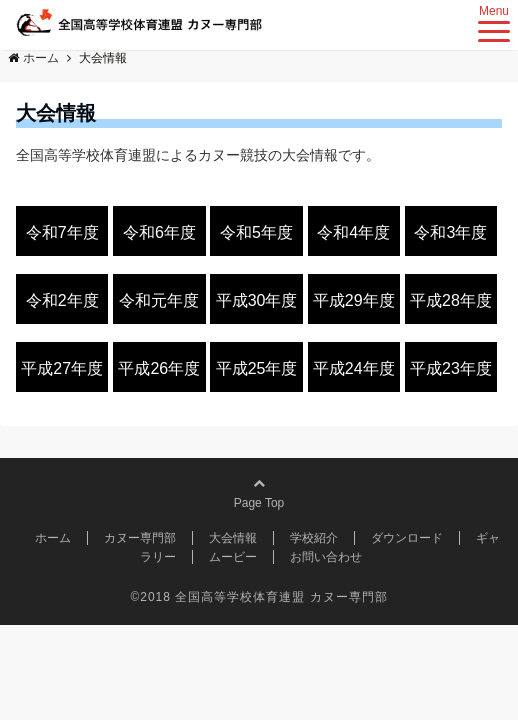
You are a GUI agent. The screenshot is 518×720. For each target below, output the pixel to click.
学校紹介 (314, 538)
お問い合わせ (326, 557)
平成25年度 (257, 368)
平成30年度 (257, 300)
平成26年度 (159, 368)
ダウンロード (407, 538)
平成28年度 (451, 300)
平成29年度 (354, 300)
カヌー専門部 (140, 538)
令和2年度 (62, 300)
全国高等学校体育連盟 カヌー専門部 (281, 597)
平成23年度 (451, 368)
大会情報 (233, 538)
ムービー (233, 557)
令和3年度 (450, 232)
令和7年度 (62, 232)
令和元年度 (159, 300)
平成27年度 (62, 368)
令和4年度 (353, 232)
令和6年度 (159, 232)
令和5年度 (256, 232)
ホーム (53, 538)
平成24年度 (354, 368)
